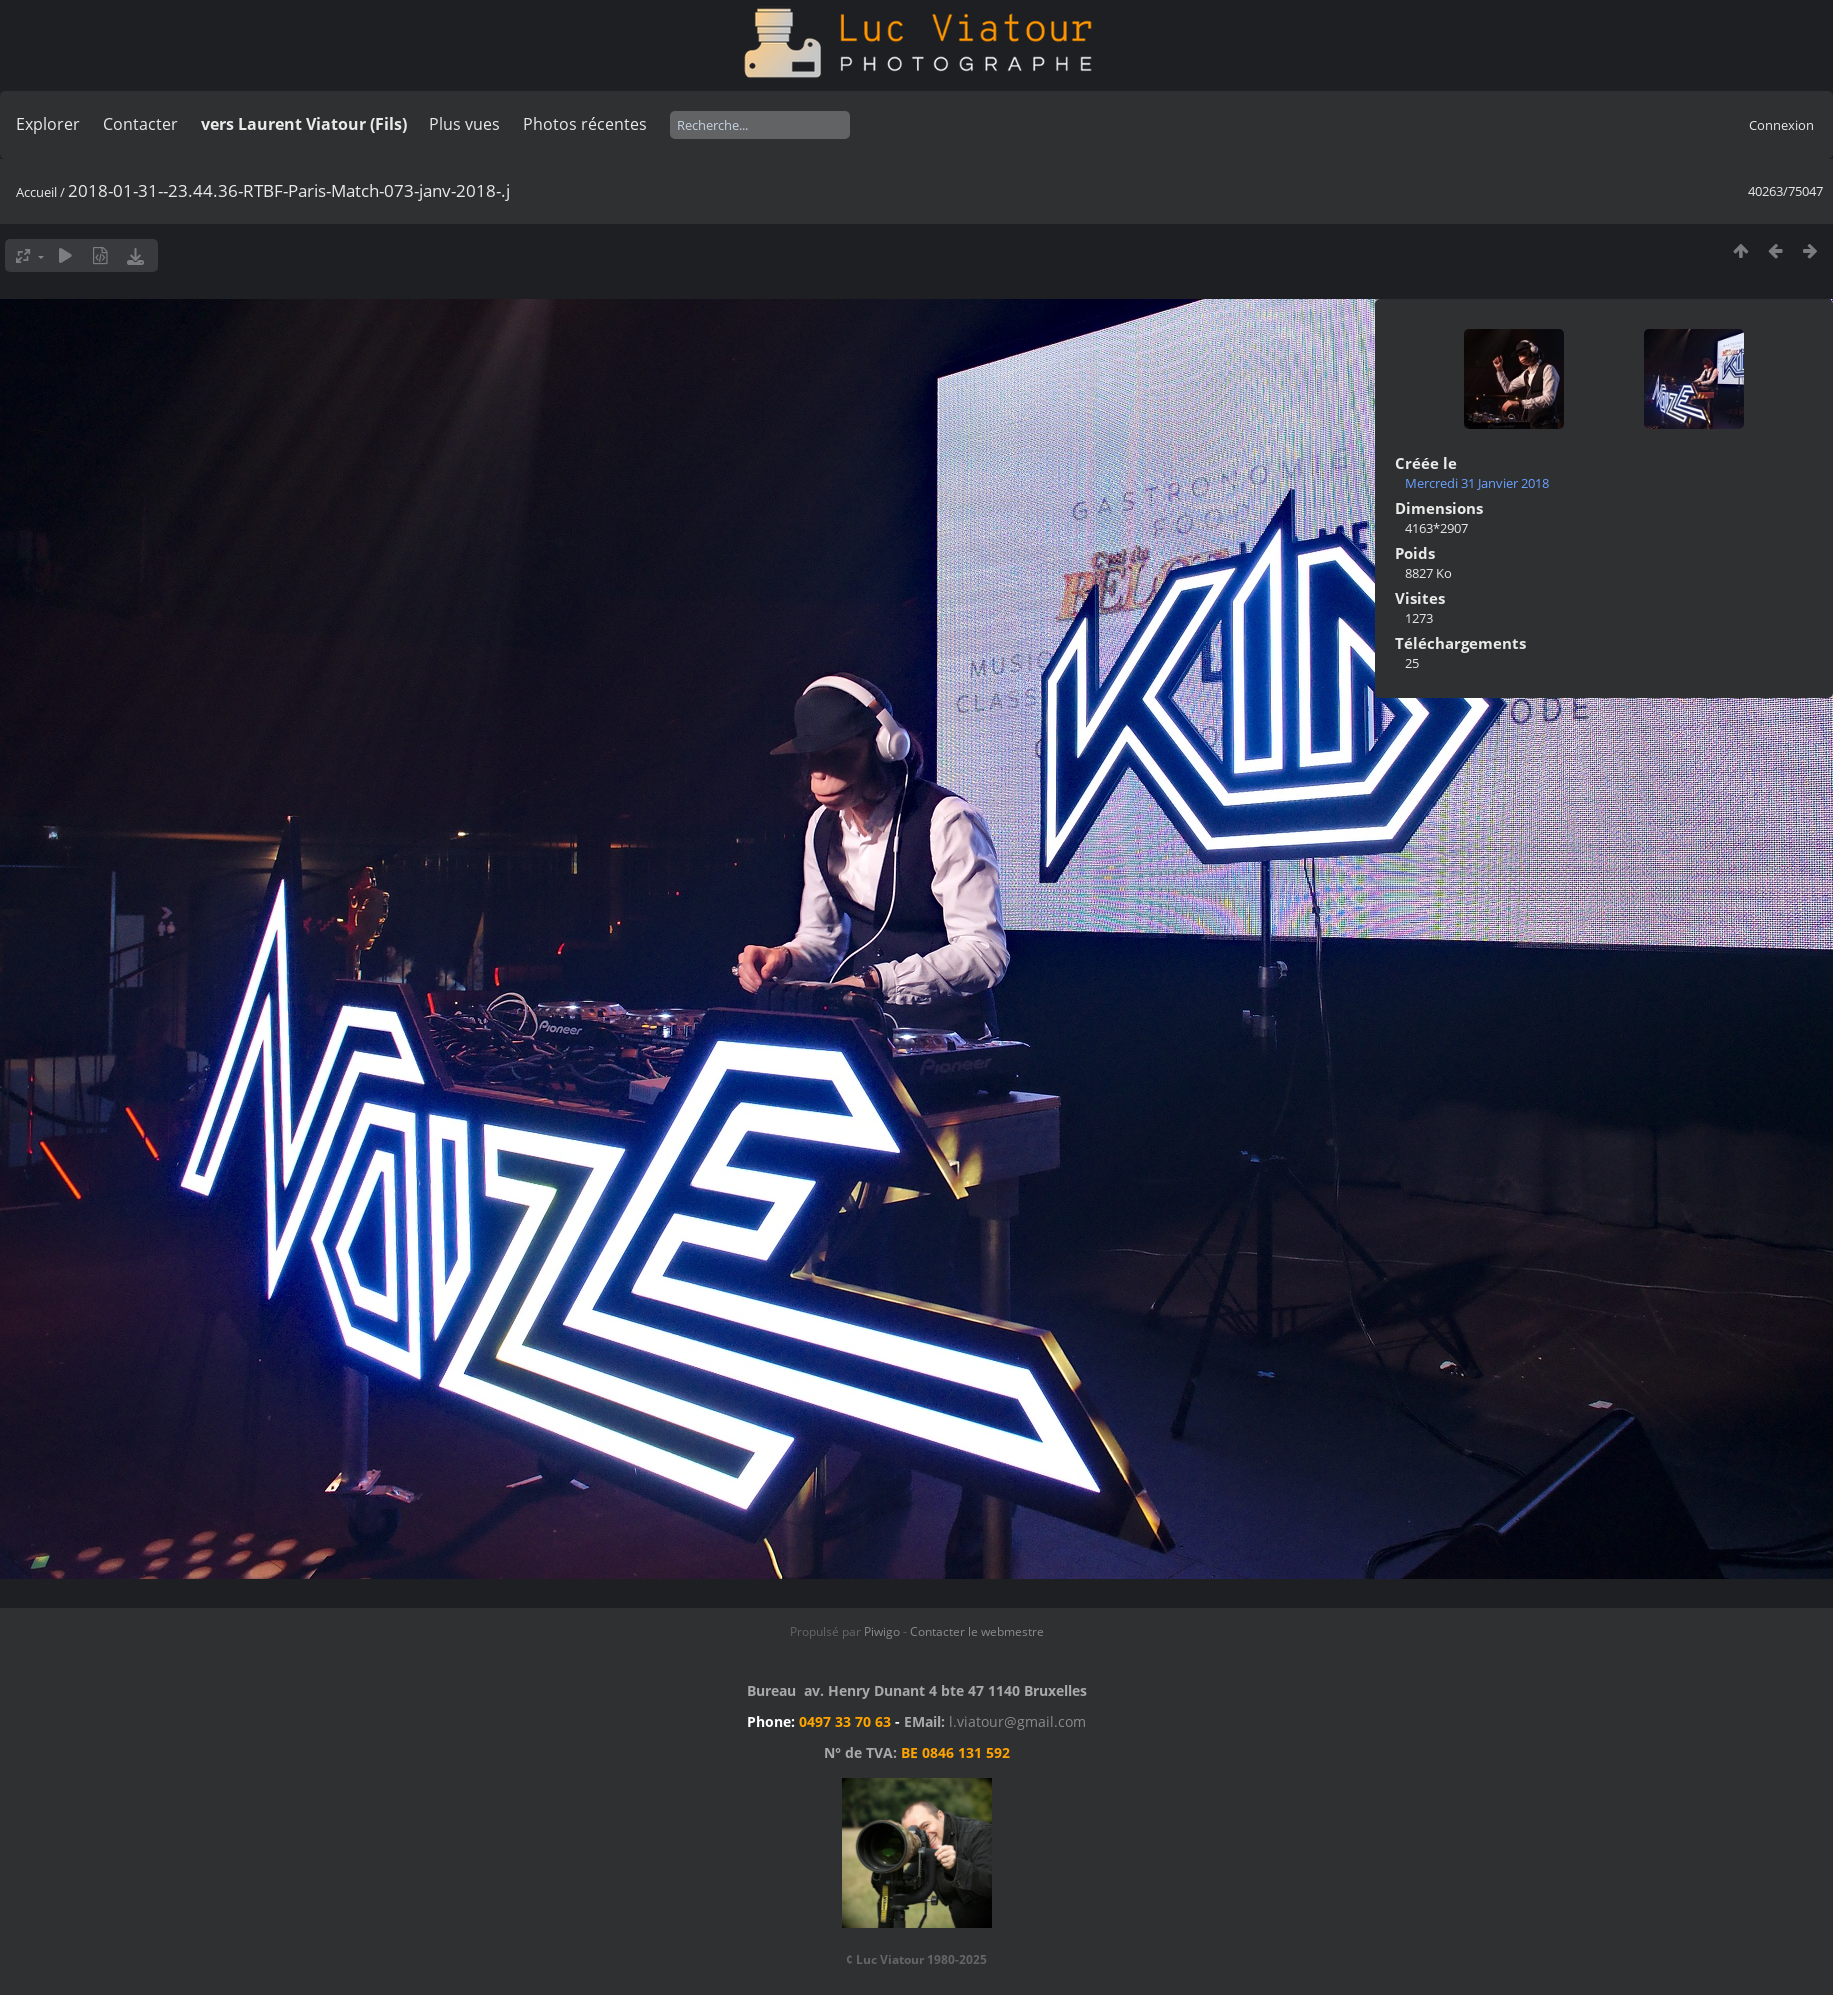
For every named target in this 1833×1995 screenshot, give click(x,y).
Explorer (48, 124)
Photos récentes (585, 124)
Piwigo (882, 1631)
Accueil (36, 192)
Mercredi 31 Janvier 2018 (1477, 483)
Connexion (1781, 125)
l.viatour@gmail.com (1017, 1721)
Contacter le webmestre (977, 1631)
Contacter (140, 124)
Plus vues (464, 124)
